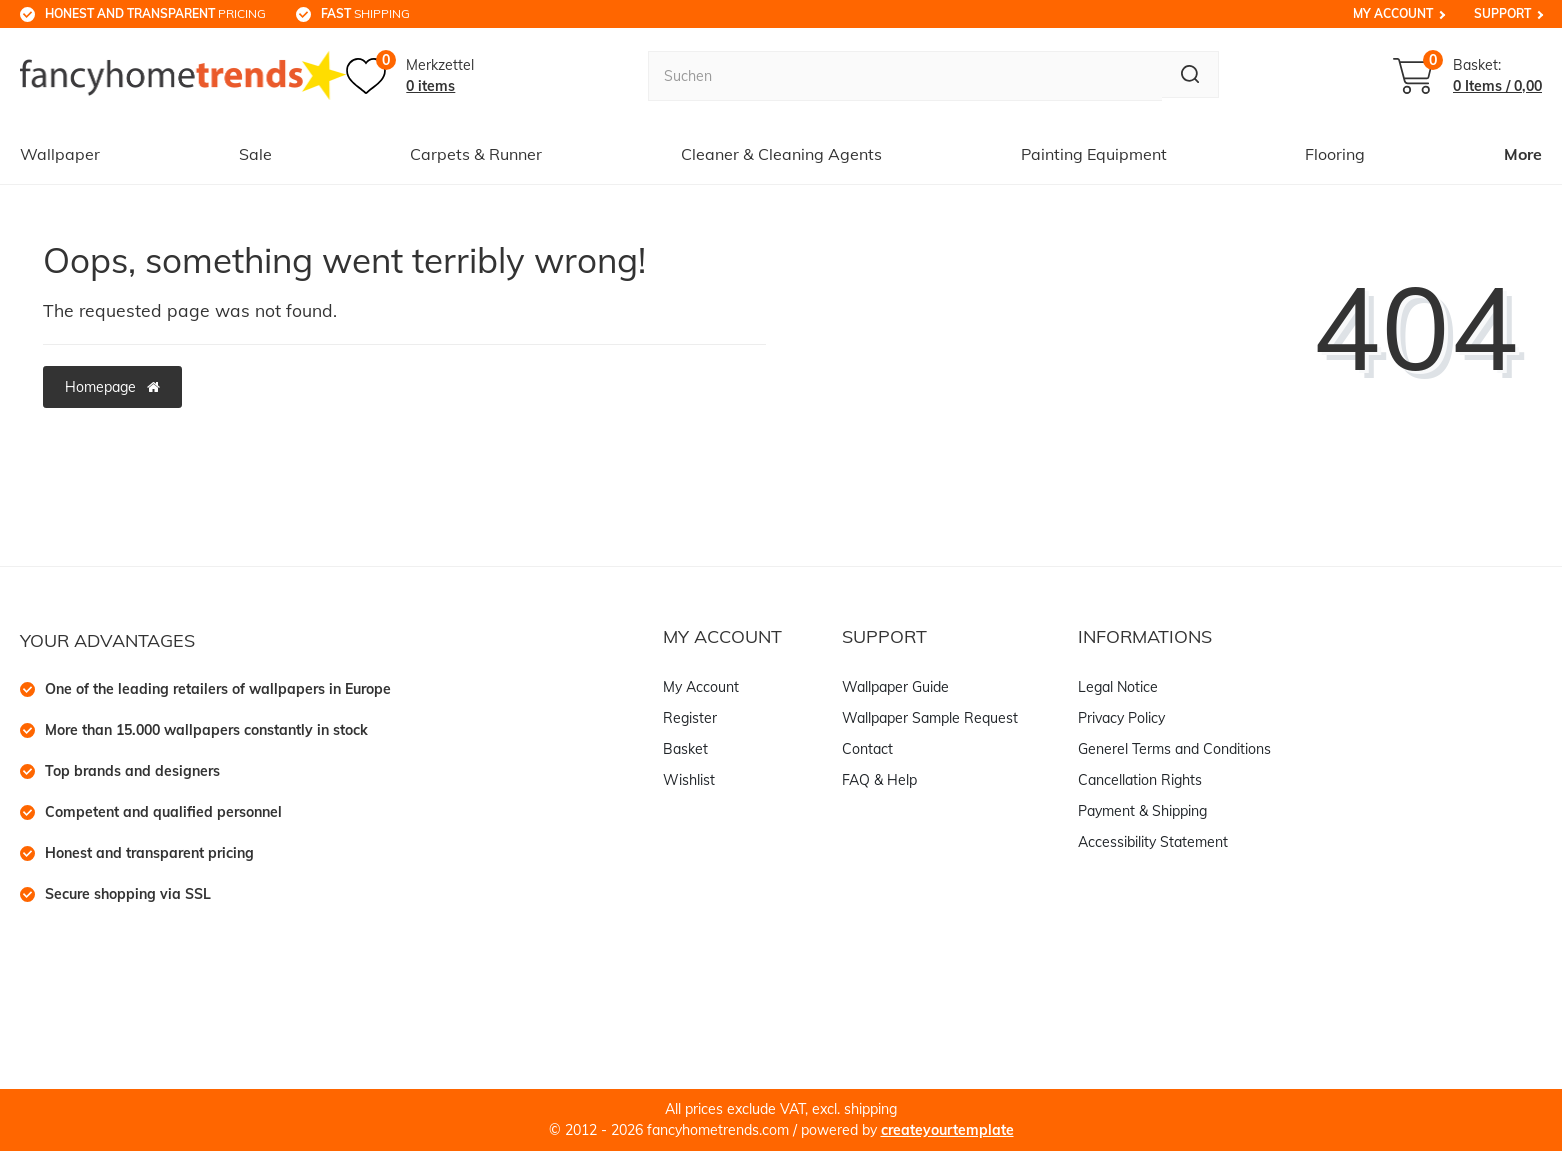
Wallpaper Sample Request (930, 718)
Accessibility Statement (1153, 842)
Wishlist (689, 780)
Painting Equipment (1094, 154)
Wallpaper (60, 154)
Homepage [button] (112, 387)
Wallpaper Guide (895, 687)
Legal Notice (1118, 687)
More (1523, 154)
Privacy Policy (1121, 718)
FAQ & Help (879, 780)
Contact (867, 749)
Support (1502, 13)
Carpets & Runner (476, 154)
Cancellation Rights (1140, 780)
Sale (255, 154)
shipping (365, 13)
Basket (685, 749)
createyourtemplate (947, 1130)
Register (690, 718)
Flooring (1335, 154)
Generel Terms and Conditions (1174, 749)
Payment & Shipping (1142, 811)
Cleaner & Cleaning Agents (781, 154)
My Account (1393, 13)
